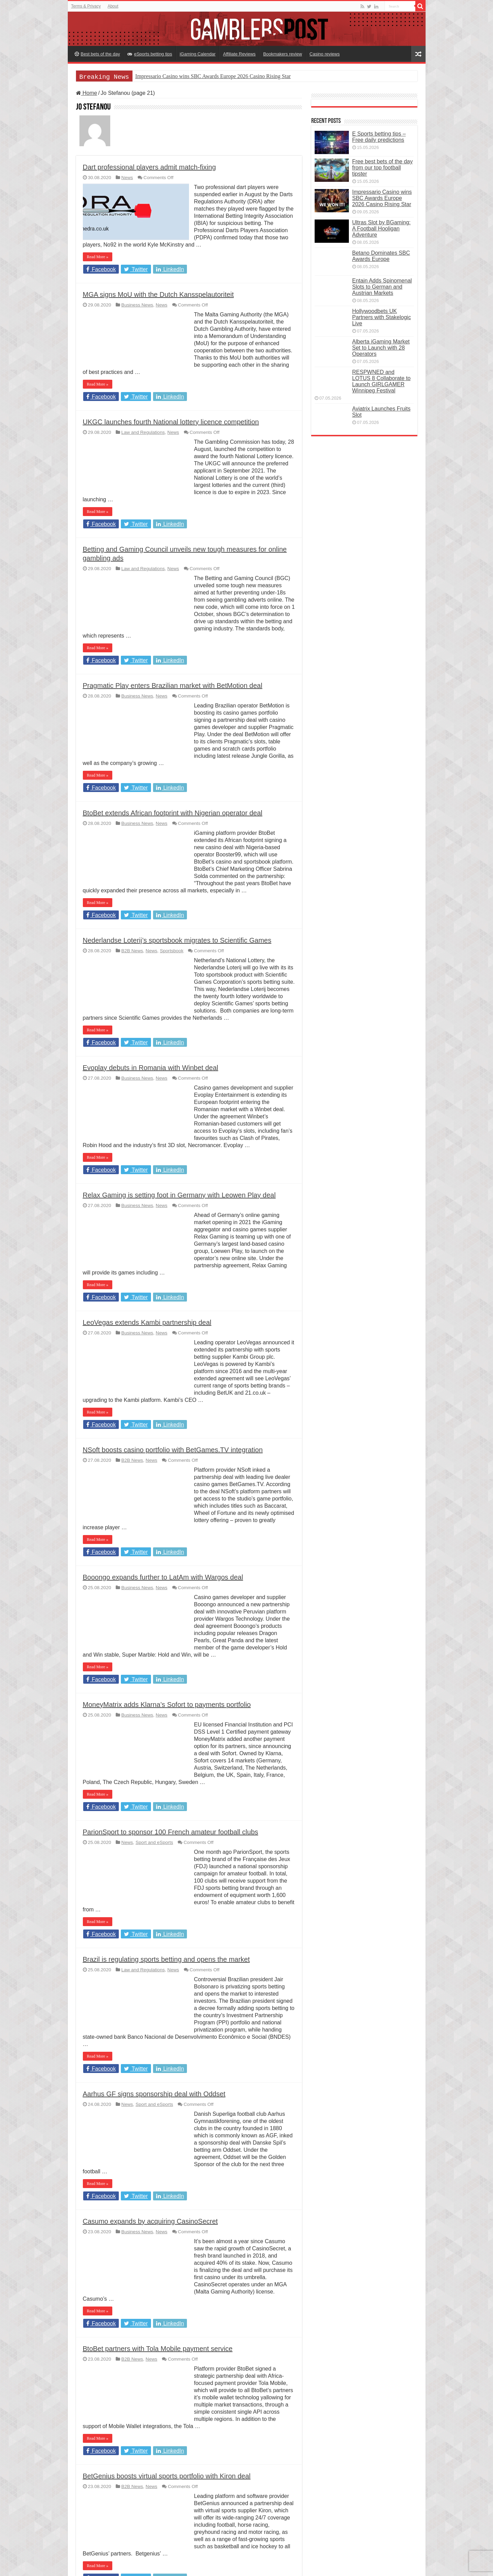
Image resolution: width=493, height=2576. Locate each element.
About (113, 6)
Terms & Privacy (86, 6)
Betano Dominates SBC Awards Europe (381, 256)
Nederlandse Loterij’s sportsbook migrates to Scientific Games (177, 940)
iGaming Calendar (198, 53)
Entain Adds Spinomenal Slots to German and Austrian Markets (382, 287)
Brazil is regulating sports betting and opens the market (166, 1959)
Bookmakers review (282, 53)
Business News (137, 304)
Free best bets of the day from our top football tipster (382, 168)
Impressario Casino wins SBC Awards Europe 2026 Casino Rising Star (213, 76)
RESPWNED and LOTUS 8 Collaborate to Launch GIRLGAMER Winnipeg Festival (381, 381)
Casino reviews (324, 53)
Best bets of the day (97, 53)
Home (86, 93)
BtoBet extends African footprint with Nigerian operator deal (173, 813)
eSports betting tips (149, 53)
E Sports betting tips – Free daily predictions (379, 137)
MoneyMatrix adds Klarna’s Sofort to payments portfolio (167, 1704)
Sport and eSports (154, 1842)
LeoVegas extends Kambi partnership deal (147, 1322)
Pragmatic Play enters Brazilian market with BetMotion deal (173, 685)
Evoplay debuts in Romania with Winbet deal (150, 1067)
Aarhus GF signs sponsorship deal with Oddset (154, 2094)
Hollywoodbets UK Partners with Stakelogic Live (381, 317)
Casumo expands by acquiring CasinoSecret (150, 2221)
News (127, 177)
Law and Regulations (143, 432)
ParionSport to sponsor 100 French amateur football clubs (170, 1832)
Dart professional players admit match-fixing (149, 167)
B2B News (132, 950)
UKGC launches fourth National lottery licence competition (171, 422)
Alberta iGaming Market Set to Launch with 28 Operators (381, 348)
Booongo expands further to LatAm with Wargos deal (163, 1577)
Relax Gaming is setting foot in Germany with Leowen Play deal (179, 1195)
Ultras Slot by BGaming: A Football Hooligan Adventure (381, 228)
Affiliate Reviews (239, 53)
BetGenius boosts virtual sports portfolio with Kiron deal (167, 2476)
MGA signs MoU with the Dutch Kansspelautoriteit (158, 294)
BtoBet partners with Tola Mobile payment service (158, 2348)
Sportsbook (172, 950)
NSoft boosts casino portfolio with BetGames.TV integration (173, 1450)
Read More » (98, 256)
